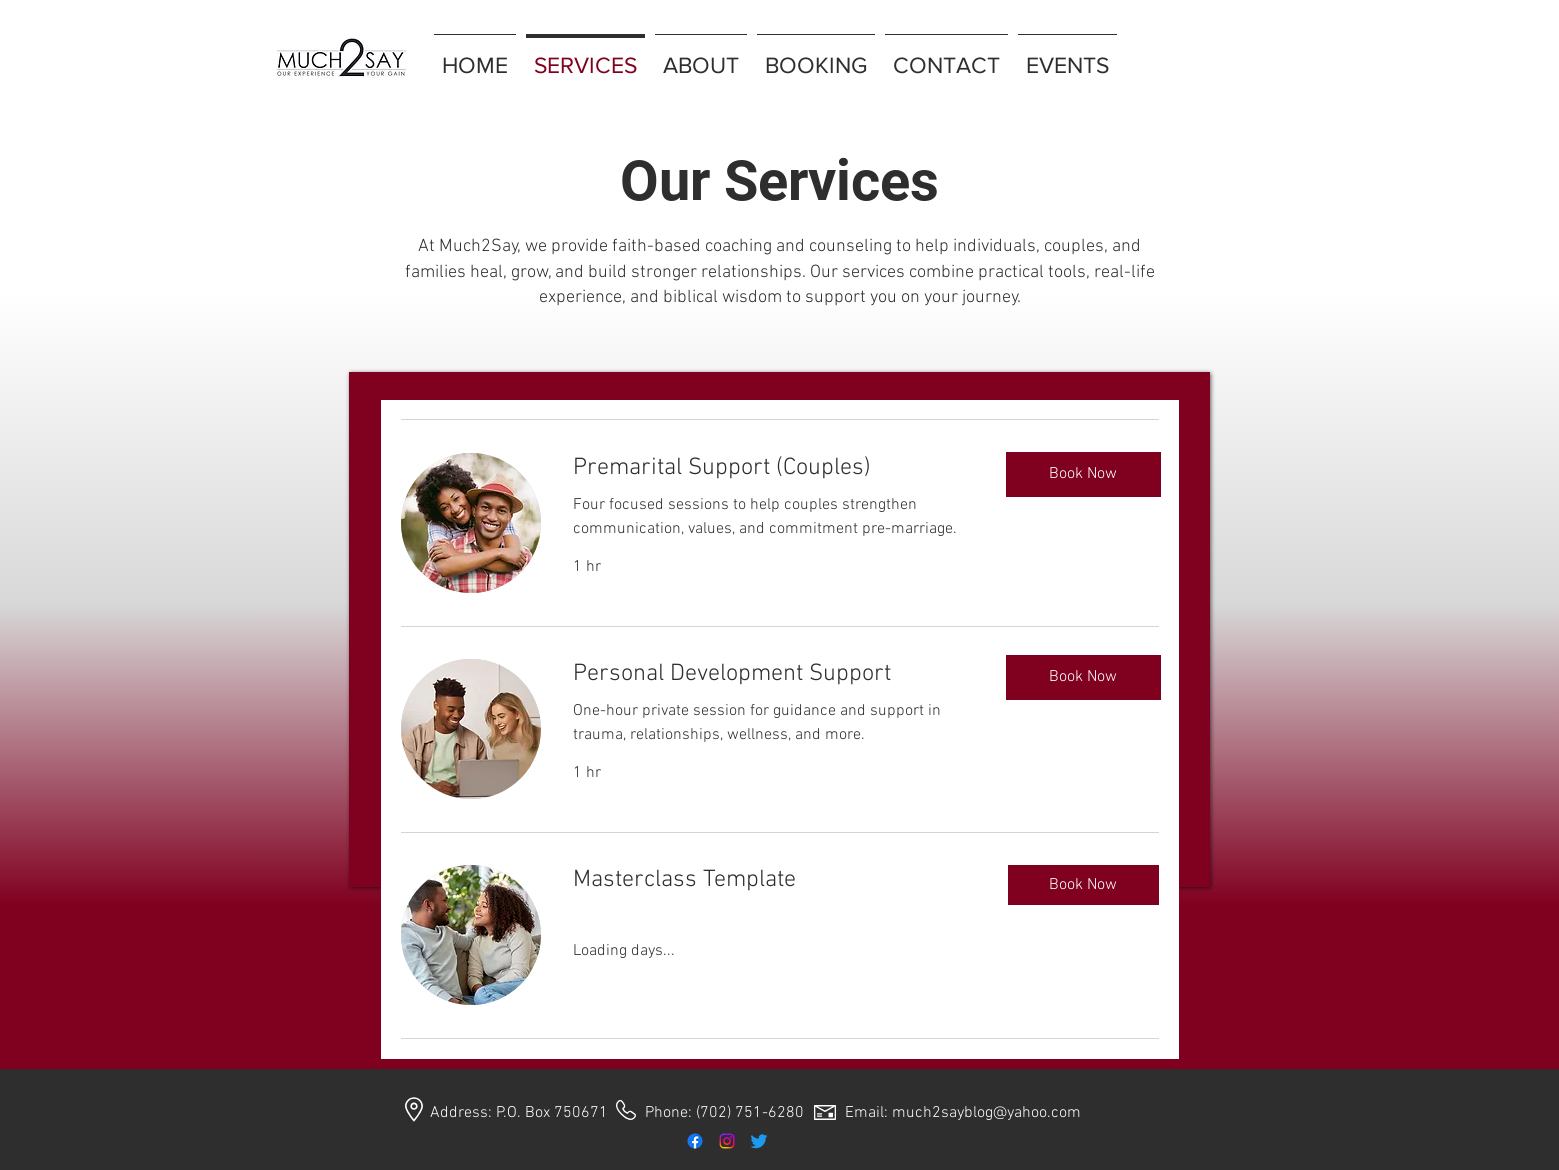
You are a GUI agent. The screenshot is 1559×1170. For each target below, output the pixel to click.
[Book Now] (1083, 474)
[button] (1083, 885)
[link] (774, 469)
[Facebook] (695, 1141)
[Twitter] (759, 1141)
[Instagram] (727, 1141)
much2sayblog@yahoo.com (986, 1113)
